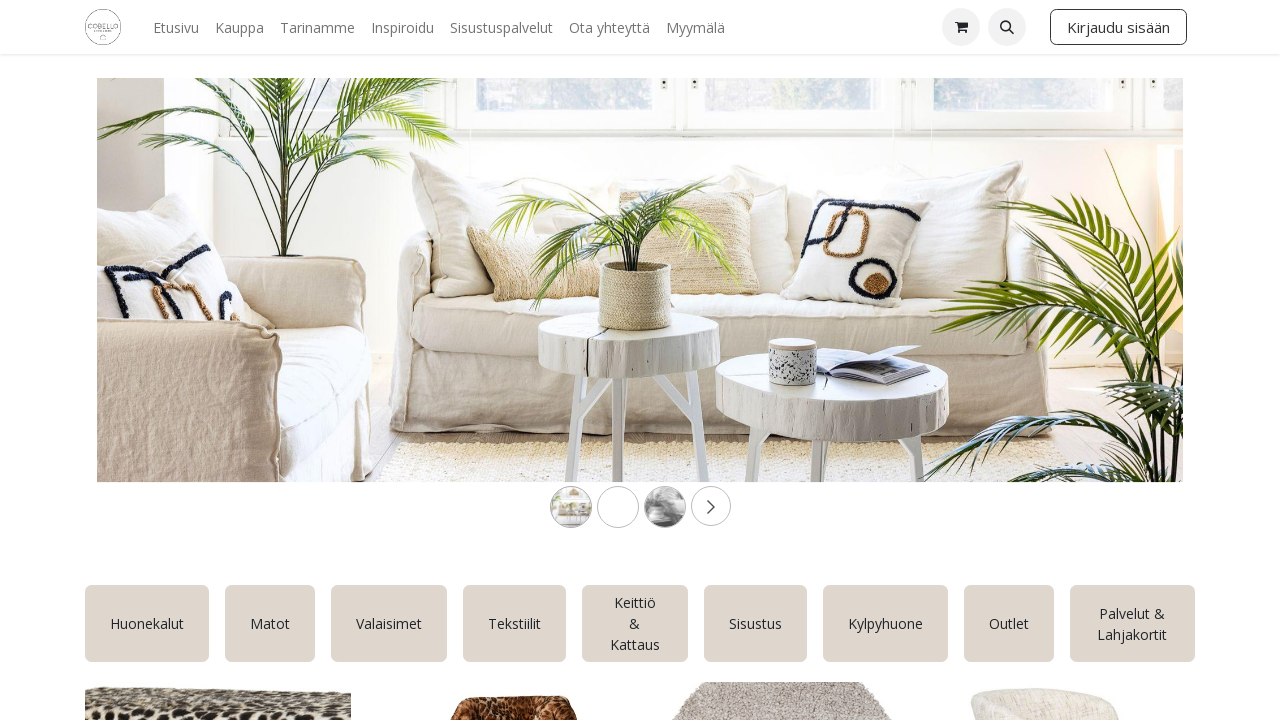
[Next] (1101, 312)
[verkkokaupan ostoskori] (961, 27)
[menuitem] (176, 27)
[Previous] (178, 312)
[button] (1007, 27)
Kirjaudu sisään (1118, 27)
